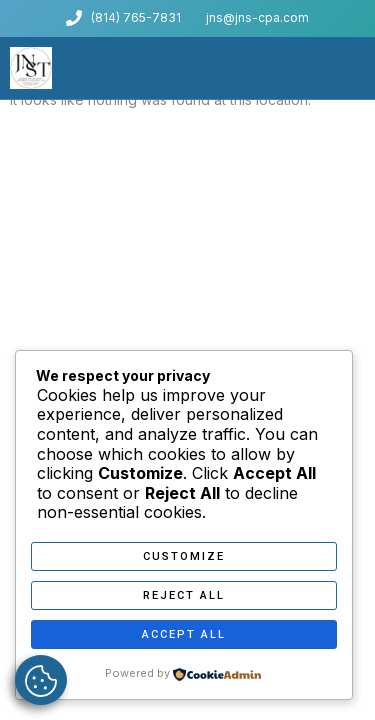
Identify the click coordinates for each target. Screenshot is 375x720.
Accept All (184, 634)
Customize (184, 556)
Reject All (184, 595)
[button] (359, 68)
